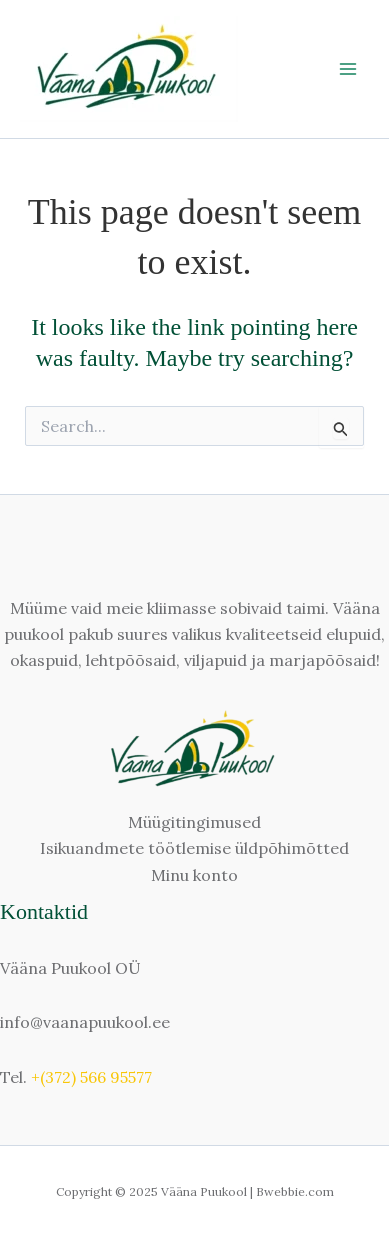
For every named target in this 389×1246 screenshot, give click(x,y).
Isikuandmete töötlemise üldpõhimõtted (194, 848)
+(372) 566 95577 (91, 1077)
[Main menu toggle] (348, 69)
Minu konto (194, 875)
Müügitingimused (194, 822)
